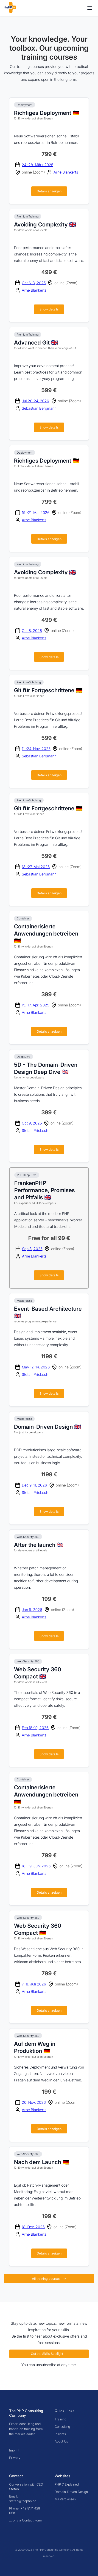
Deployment (24, 105)
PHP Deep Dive (26, 1175)
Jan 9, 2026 (32, 1609)
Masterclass (24, 1300)
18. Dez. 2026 (33, 2227)
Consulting (62, 2426)
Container (23, 918)
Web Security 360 (28, 1537)
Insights (60, 2434)
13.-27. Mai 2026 (36, 866)
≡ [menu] (89, 8)
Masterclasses (65, 2499)
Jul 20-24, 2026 (35, 401)
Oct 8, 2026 (32, 630)
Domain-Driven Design (71, 2492)
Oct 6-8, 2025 (34, 283)
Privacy (14, 2458)
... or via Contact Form (25, 2520)
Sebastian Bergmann (39, 408)
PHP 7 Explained (67, 2484)
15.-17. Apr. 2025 (35, 1005)
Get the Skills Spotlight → (49, 2354)
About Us (61, 2441)
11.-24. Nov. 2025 (36, 748)
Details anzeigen (49, 191)
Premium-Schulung (29, 682)
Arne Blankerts (65, 172)
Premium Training (28, 216)
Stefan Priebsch (35, 1130)
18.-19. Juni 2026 (36, 1866)
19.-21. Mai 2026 (36, 512)
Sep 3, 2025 (32, 1248)
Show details (49, 309)
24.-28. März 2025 (37, 164)
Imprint (14, 2450)
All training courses (49, 2278)
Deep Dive (23, 1056)
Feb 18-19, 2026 (35, 1727)
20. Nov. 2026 (34, 2102)
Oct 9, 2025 (32, 1123)
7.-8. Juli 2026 (34, 1984)
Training (60, 2419)
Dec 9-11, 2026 (34, 1485)
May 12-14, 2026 (36, 1367)
